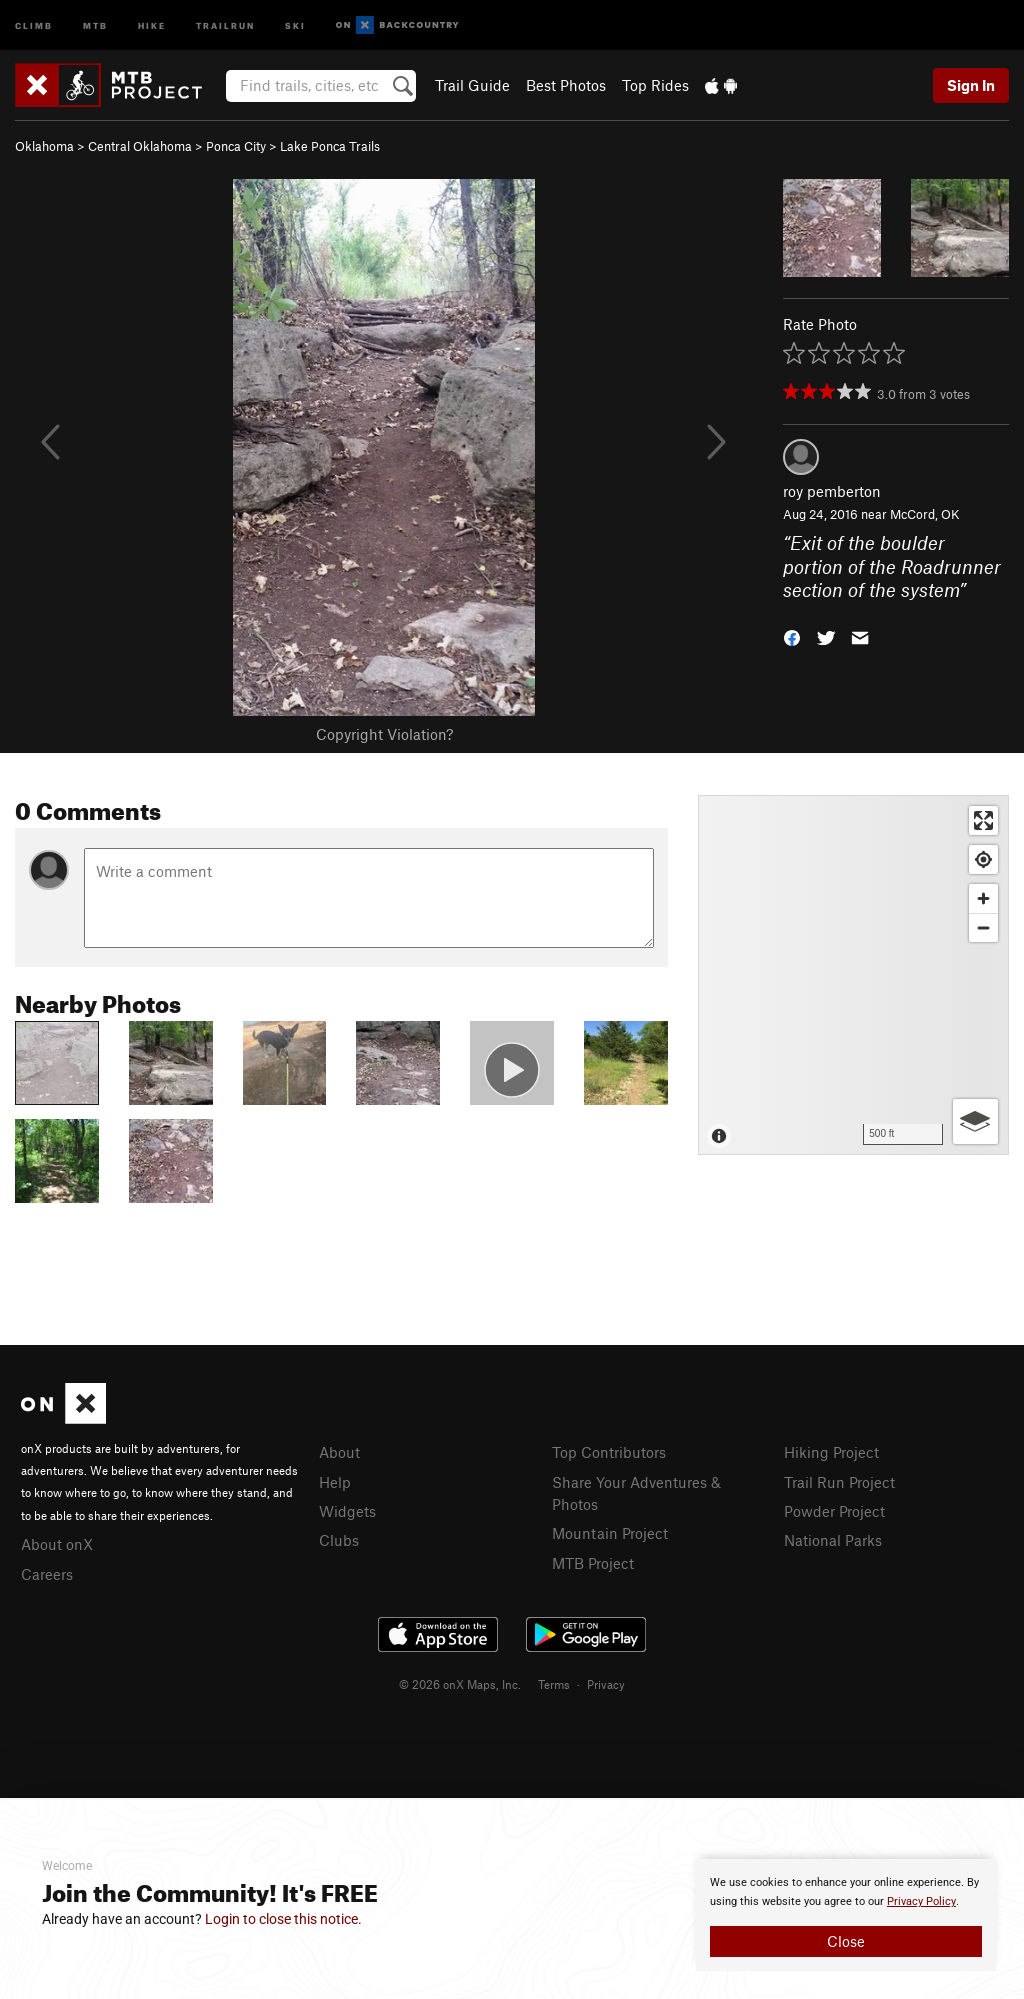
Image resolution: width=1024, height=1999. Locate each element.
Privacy (606, 1684)
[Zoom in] (983, 898)
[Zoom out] (983, 927)
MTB (95, 24)
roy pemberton (832, 491)
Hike (152, 24)
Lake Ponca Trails (330, 146)
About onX (57, 1544)
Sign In (971, 85)
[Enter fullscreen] (983, 820)
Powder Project (834, 1511)
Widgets (347, 1511)
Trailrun (225, 24)
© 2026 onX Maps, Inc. (460, 1684)
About (339, 1452)
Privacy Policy (921, 1901)
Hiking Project (831, 1452)
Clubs (339, 1540)
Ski (295, 24)
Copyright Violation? (384, 734)
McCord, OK (925, 514)
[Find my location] (983, 859)
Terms (554, 1684)
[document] (846, 1915)
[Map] (853, 975)
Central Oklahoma (140, 146)
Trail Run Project (839, 1482)
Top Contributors (609, 1452)
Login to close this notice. (283, 1919)
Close (846, 1941)
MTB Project (593, 1563)
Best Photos (566, 85)
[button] (792, 636)
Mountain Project (610, 1533)
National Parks (833, 1540)
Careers (47, 1574)
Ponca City (236, 146)
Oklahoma (44, 146)
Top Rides (655, 85)
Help (335, 1482)
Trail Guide (472, 85)
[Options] (975, 1121)
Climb (34, 24)
